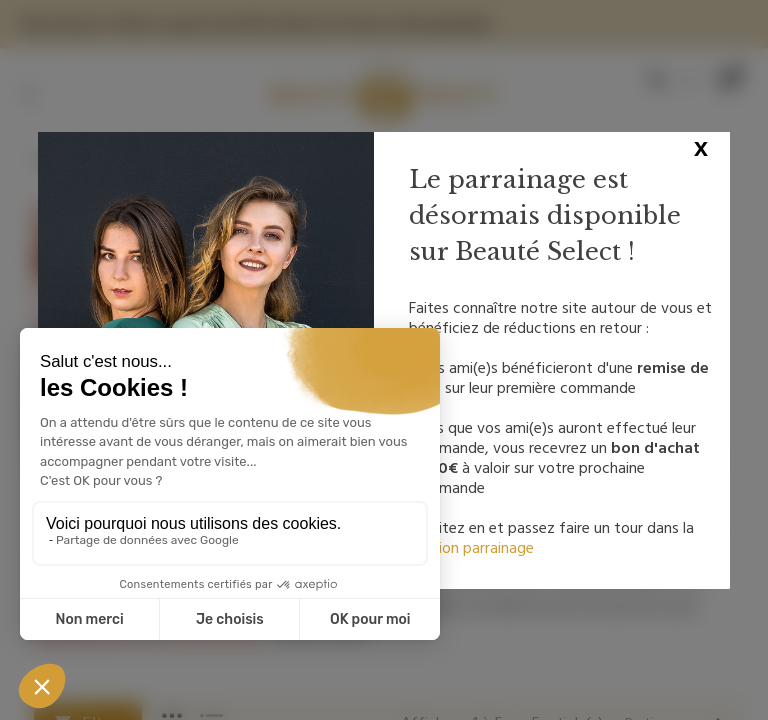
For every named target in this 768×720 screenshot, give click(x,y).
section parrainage (471, 548)
